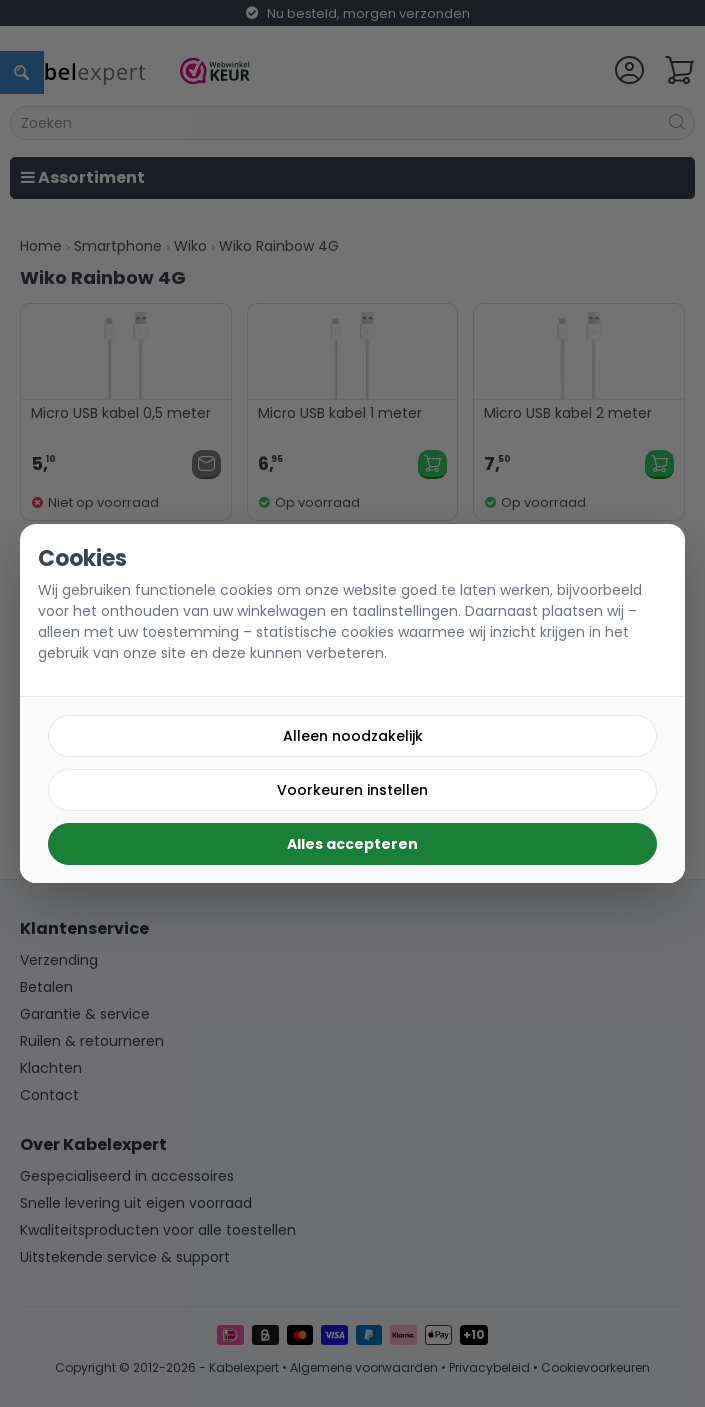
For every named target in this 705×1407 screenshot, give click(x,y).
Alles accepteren (352, 844)
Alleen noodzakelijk (353, 736)
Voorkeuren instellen (352, 790)
